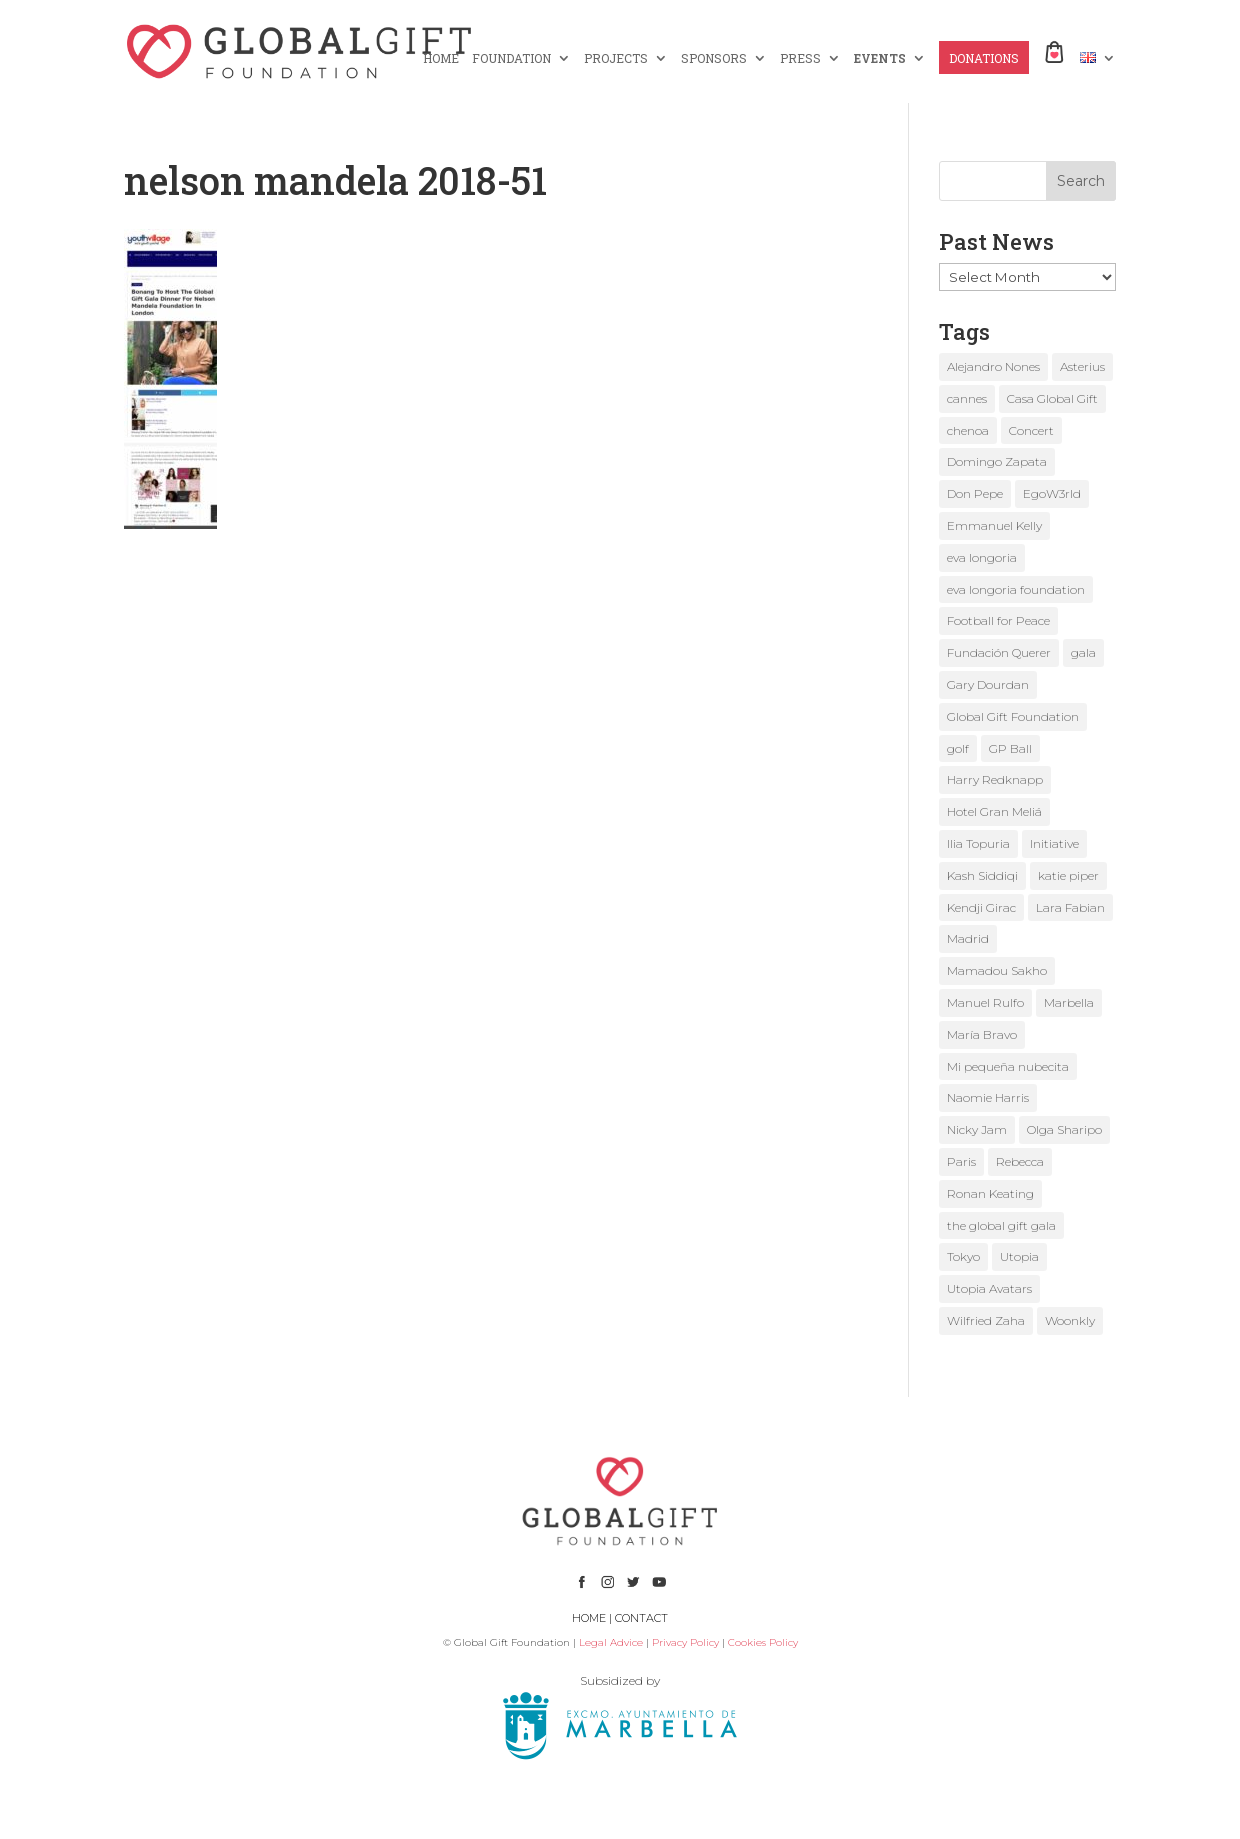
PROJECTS (616, 58)
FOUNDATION (511, 58)
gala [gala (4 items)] (1083, 652)
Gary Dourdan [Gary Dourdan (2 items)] (988, 684)
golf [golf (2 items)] (958, 748)
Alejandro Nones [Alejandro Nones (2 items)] (993, 366)
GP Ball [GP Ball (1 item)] (1010, 748)
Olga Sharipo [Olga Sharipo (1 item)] (1064, 1129)
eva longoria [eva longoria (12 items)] (982, 557)
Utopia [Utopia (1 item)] (1019, 1256)
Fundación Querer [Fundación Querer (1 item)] (999, 652)
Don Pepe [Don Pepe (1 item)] (975, 493)
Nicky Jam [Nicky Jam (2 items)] (977, 1129)
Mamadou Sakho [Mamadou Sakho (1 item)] (997, 970)
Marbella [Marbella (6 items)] (1069, 1002)
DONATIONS (984, 58)
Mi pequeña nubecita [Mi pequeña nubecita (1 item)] (1008, 1066)
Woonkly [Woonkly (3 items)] (1070, 1320)
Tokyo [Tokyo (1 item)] (963, 1256)
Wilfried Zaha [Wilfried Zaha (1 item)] (986, 1320)
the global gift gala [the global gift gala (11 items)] (1001, 1225)
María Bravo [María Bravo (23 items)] (982, 1034)
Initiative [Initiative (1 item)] (1054, 843)
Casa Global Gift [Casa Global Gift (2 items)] (1052, 398)
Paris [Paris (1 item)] (961, 1161)
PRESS (800, 58)
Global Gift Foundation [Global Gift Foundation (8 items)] (1013, 716)
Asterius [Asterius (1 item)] (1082, 366)
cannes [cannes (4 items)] (967, 398)
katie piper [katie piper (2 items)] (1068, 875)
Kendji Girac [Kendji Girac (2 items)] (981, 907)
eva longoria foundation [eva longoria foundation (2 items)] (1016, 589)
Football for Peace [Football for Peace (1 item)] (998, 620)
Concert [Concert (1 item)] (1031, 430)
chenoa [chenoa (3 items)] (968, 430)
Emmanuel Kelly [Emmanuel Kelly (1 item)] (994, 525)
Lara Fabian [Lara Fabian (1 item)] (1070, 907)
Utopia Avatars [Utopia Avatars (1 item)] (989, 1288)
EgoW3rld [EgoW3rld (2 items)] (1052, 493)
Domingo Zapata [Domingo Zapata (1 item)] (997, 461)
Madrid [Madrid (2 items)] (968, 938)
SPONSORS (714, 58)
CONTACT (641, 1618)
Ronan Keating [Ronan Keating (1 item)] (990, 1193)
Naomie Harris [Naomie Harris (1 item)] (988, 1097)
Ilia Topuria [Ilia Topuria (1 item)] (978, 843)
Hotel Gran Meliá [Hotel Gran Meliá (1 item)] (994, 811)
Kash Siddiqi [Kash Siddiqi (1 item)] (982, 875)
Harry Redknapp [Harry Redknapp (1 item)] (995, 779)
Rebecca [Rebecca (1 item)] (1020, 1161)
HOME (441, 58)
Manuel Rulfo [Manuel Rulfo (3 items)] (985, 1002)
